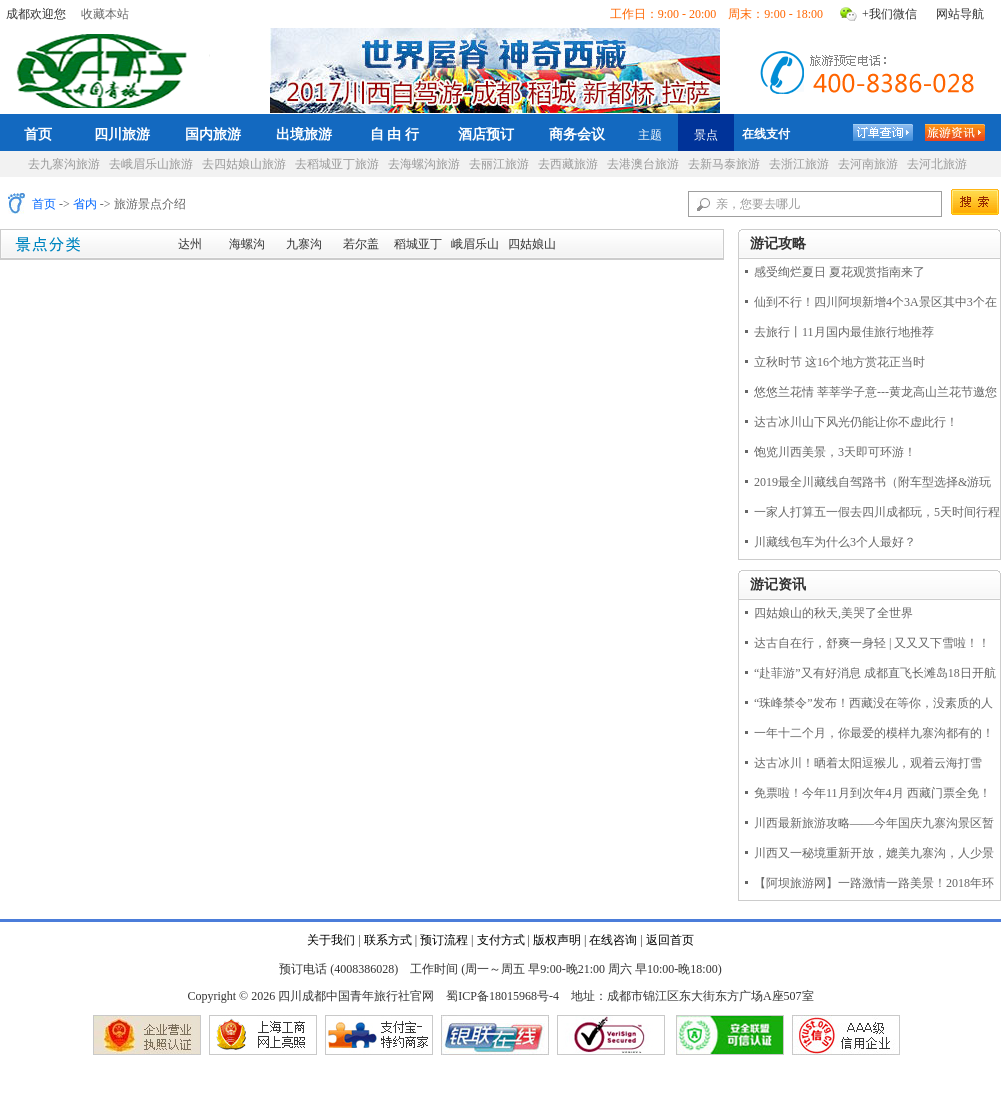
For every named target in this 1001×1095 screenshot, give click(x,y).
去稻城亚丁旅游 (337, 164)
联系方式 (388, 940)
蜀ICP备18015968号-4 (502, 996)
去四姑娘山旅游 (244, 164)
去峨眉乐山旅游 (151, 164)
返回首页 (670, 940)
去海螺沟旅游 (424, 164)
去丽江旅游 (499, 164)
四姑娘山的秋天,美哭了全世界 (833, 613)
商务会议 (577, 134)
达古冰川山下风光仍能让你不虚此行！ (856, 422)
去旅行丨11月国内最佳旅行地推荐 (844, 332)
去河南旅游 (868, 164)
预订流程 (444, 940)
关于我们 (331, 940)
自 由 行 (395, 134)
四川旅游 (122, 134)
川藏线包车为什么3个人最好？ (835, 542)
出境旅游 (304, 134)
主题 (650, 135)
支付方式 (501, 940)
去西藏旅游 (568, 164)
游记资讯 (778, 584)
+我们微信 (889, 14)
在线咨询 (613, 940)
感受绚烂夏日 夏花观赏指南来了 (839, 272)
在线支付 (766, 134)
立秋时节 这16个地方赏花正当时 (839, 362)
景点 (706, 135)
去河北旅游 (937, 164)
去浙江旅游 (799, 164)
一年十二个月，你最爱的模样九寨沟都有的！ (874, 733)
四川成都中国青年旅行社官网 (106, 68)
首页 (38, 134)
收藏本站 (105, 14)
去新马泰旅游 (724, 164)
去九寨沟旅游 (64, 164)
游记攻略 (778, 243)
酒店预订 (486, 134)
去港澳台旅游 (643, 164)
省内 (85, 204)
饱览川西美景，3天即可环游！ (835, 452)
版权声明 (557, 940)
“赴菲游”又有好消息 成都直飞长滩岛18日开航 (875, 673)
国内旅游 (213, 134)
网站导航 (960, 14)
